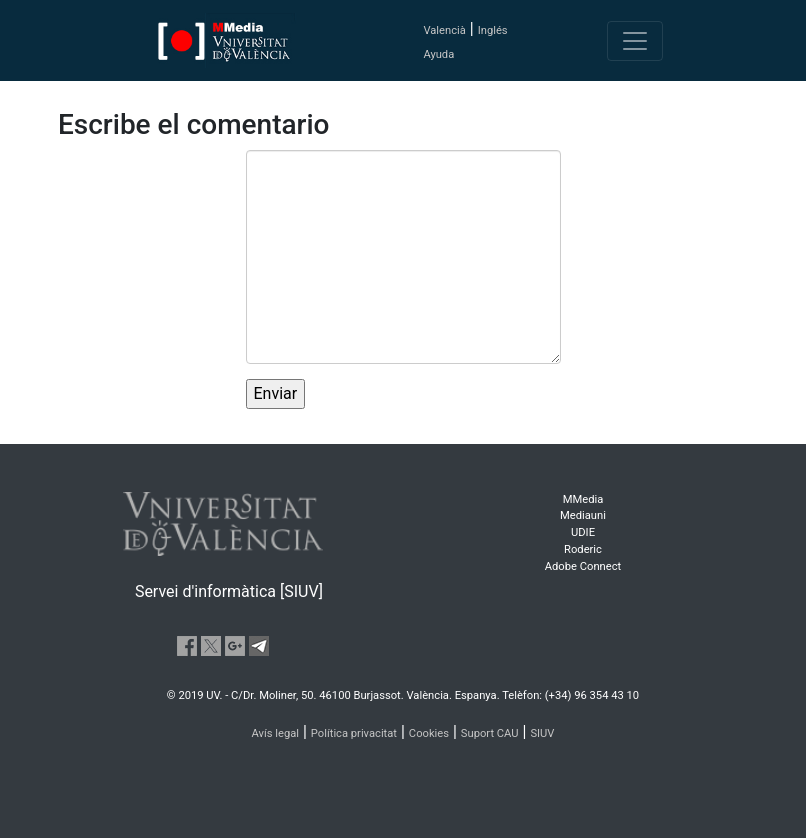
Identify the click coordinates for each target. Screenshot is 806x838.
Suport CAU (490, 733)
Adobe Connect (583, 566)
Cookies (429, 733)
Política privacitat (354, 733)
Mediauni (583, 515)
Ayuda (438, 54)
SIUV (542, 733)
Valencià (444, 30)
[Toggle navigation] (635, 41)
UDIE (583, 532)
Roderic (583, 549)
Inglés (493, 30)
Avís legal (276, 733)
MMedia (583, 499)
